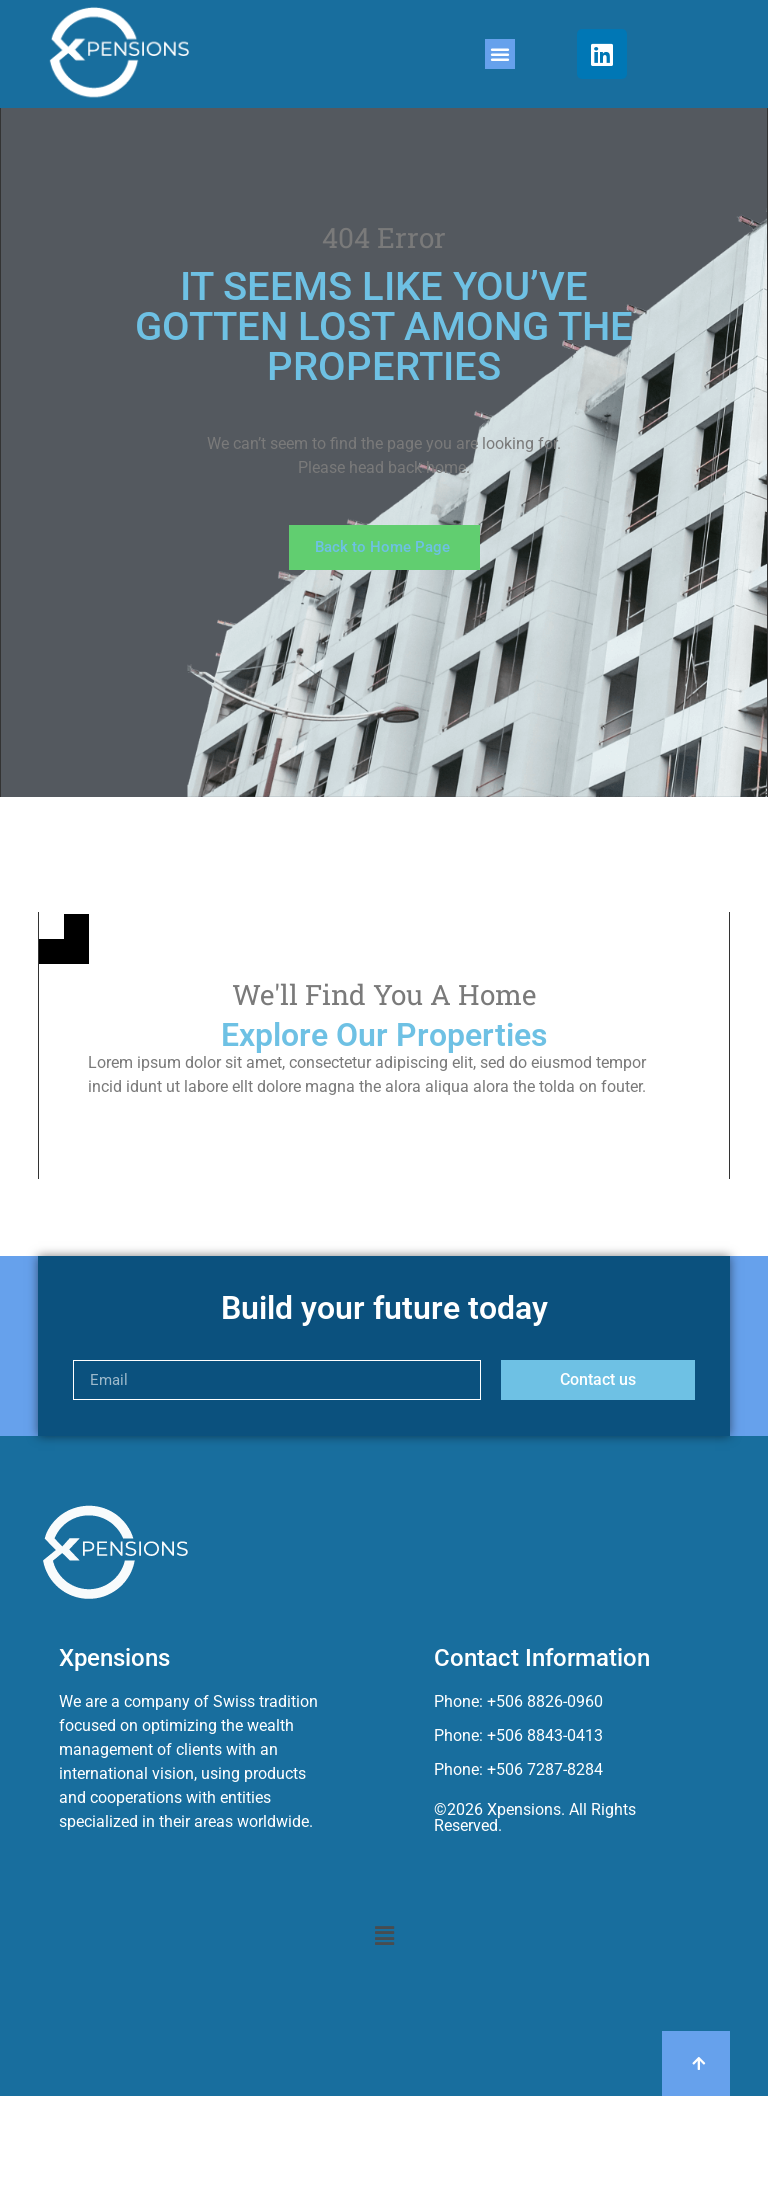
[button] (500, 54)
